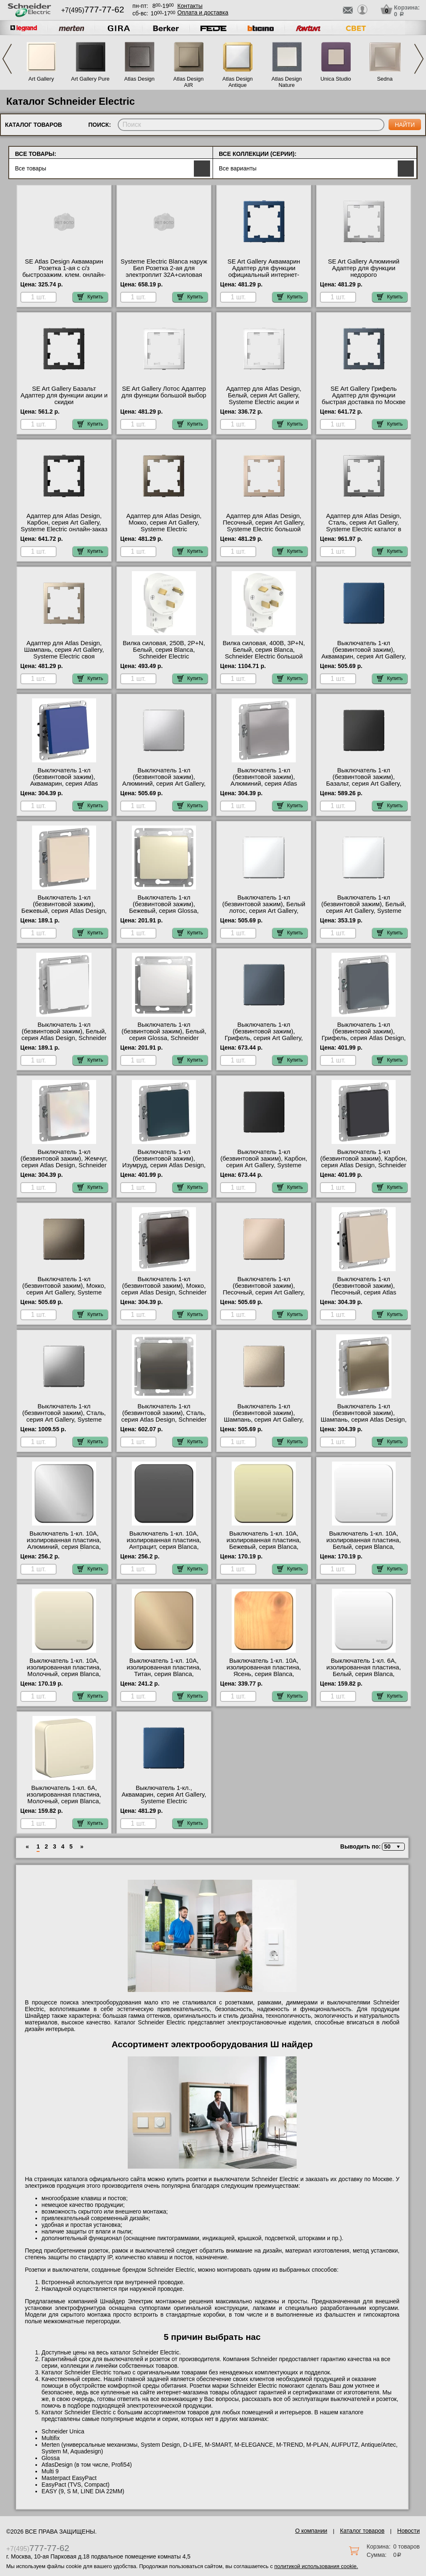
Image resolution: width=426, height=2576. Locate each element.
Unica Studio (335, 79)
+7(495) (92, 10)
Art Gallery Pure (90, 79)
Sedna (385, 79)
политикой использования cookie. (316, 2566)
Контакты (189, 5)
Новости (408, 2530)
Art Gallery (41, 79)
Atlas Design (139, 79)
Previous (7, 59)
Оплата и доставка (202, 12)
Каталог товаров (362, 2530)
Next (419, 59)
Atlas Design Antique (238, 82)
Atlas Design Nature (287, 82)
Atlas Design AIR (188, 82)
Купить (90, 296)
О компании (311, 2530)
